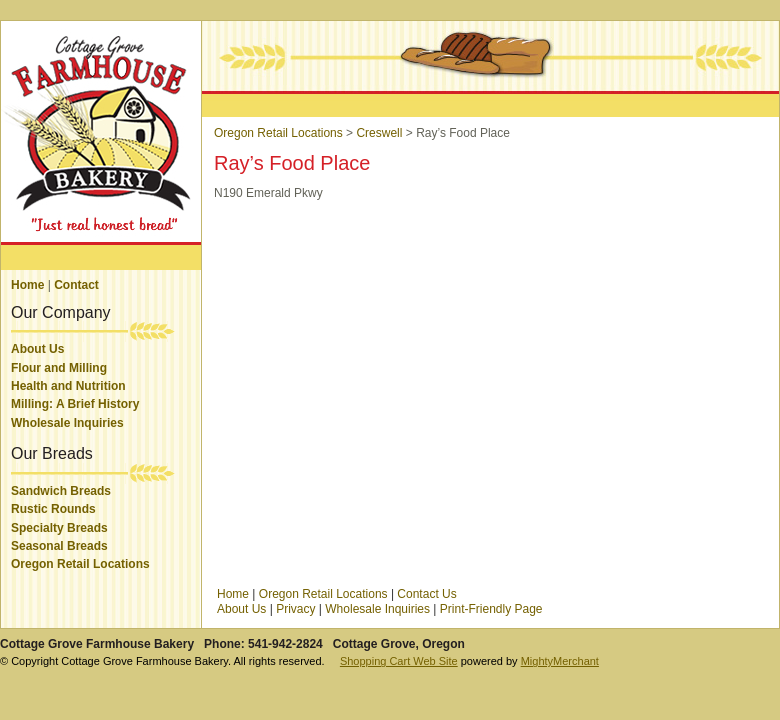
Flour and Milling (59, 368)
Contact (76, 285)
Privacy (295, 609)
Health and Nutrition (68, 386)
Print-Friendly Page (491, 609)
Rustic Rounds (53, 509)
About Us (37, 349)
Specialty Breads (59, 528)
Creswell (379, 133)
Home (27, 285)
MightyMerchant (560, 661)
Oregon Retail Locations (80, 564)
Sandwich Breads (61, 491)
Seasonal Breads (59, 546)
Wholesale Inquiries (67, 423)
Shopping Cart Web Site (399, 661)
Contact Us (426, 594)
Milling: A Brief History (75, 404)
